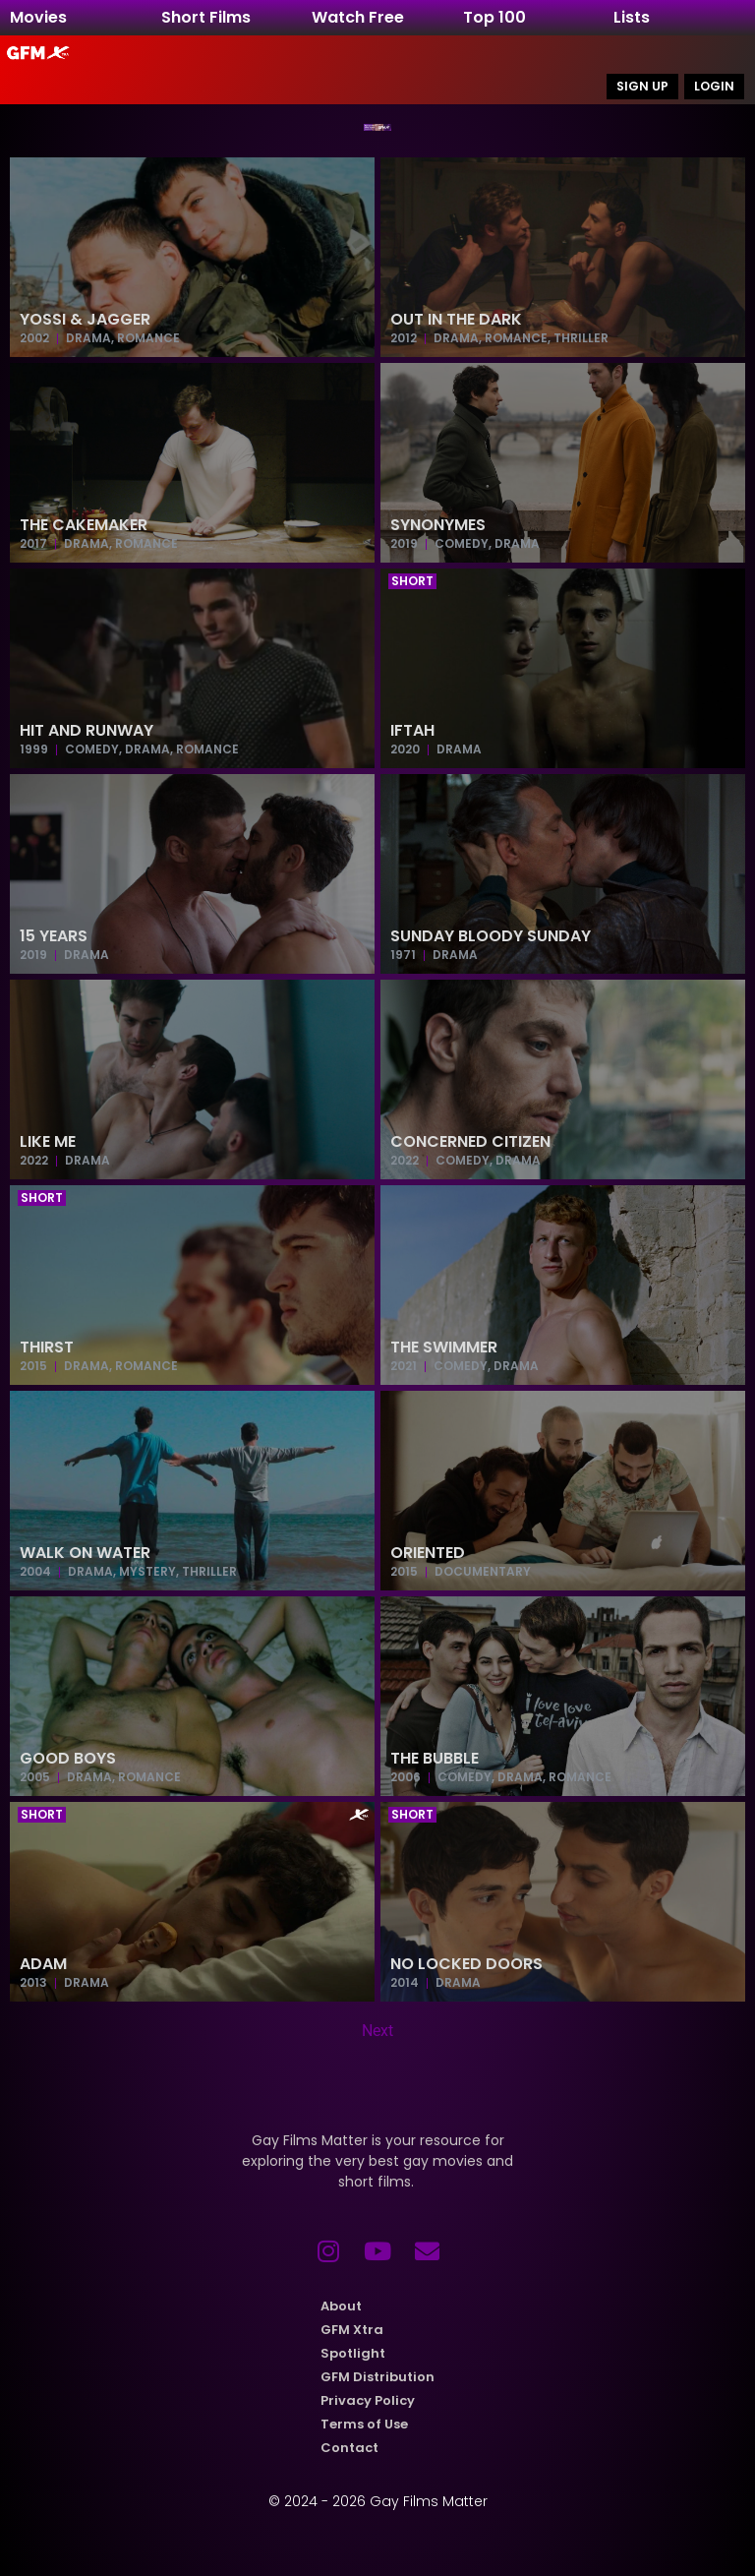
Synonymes (438, 525)
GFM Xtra (351, 2330)
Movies (38, 17)
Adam (43, 1964)
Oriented (427, 1553)
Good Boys (68, 1759)
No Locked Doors (466, 1964)
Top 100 (494, 17)
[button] (412, 582)
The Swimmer (443, 1348)
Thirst (47, 1348)
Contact (349, 2448)
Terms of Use (364, 2425)
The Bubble (434, 1759)
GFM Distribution (377, 2377)
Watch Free (358, 17)
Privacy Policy (367, 2401)
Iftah (412, 731)
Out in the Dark (456, 320)
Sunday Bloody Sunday (490, 937)
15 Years (53, 937)
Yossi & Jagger (85, 320)
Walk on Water (85, 1553)
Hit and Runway (86, 731)
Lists (631, 17)
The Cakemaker (83, 525)
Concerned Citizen (470, 1142)
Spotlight (352, 2354)
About (341, 2307)
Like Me (48, 1142)
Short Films (206, 17)
